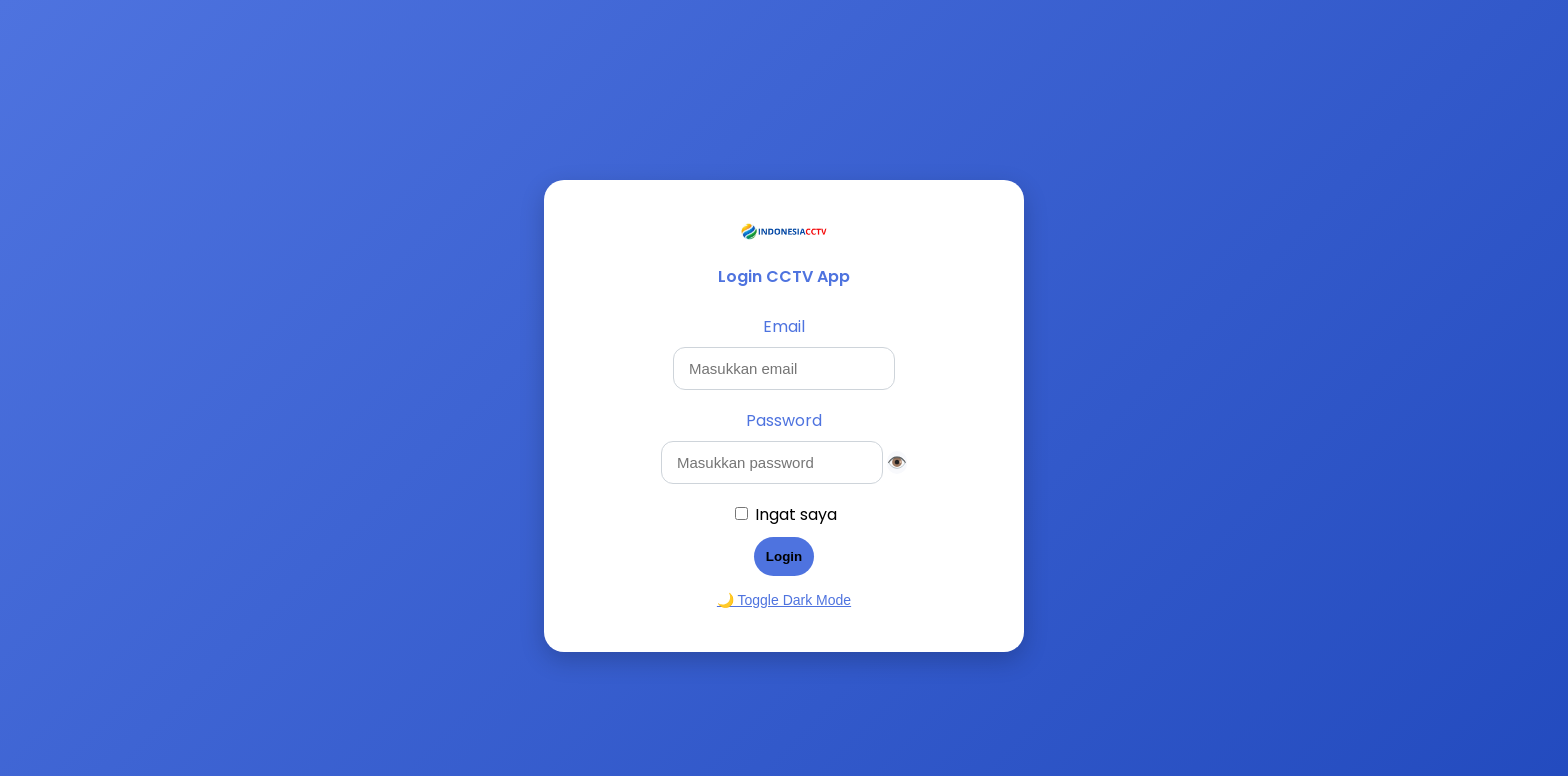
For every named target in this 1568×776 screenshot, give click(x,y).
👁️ (897, 462)
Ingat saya (796, 514)
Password (784, 420)
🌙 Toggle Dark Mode (784, 600)
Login (784, 556)
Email (784, 326)
